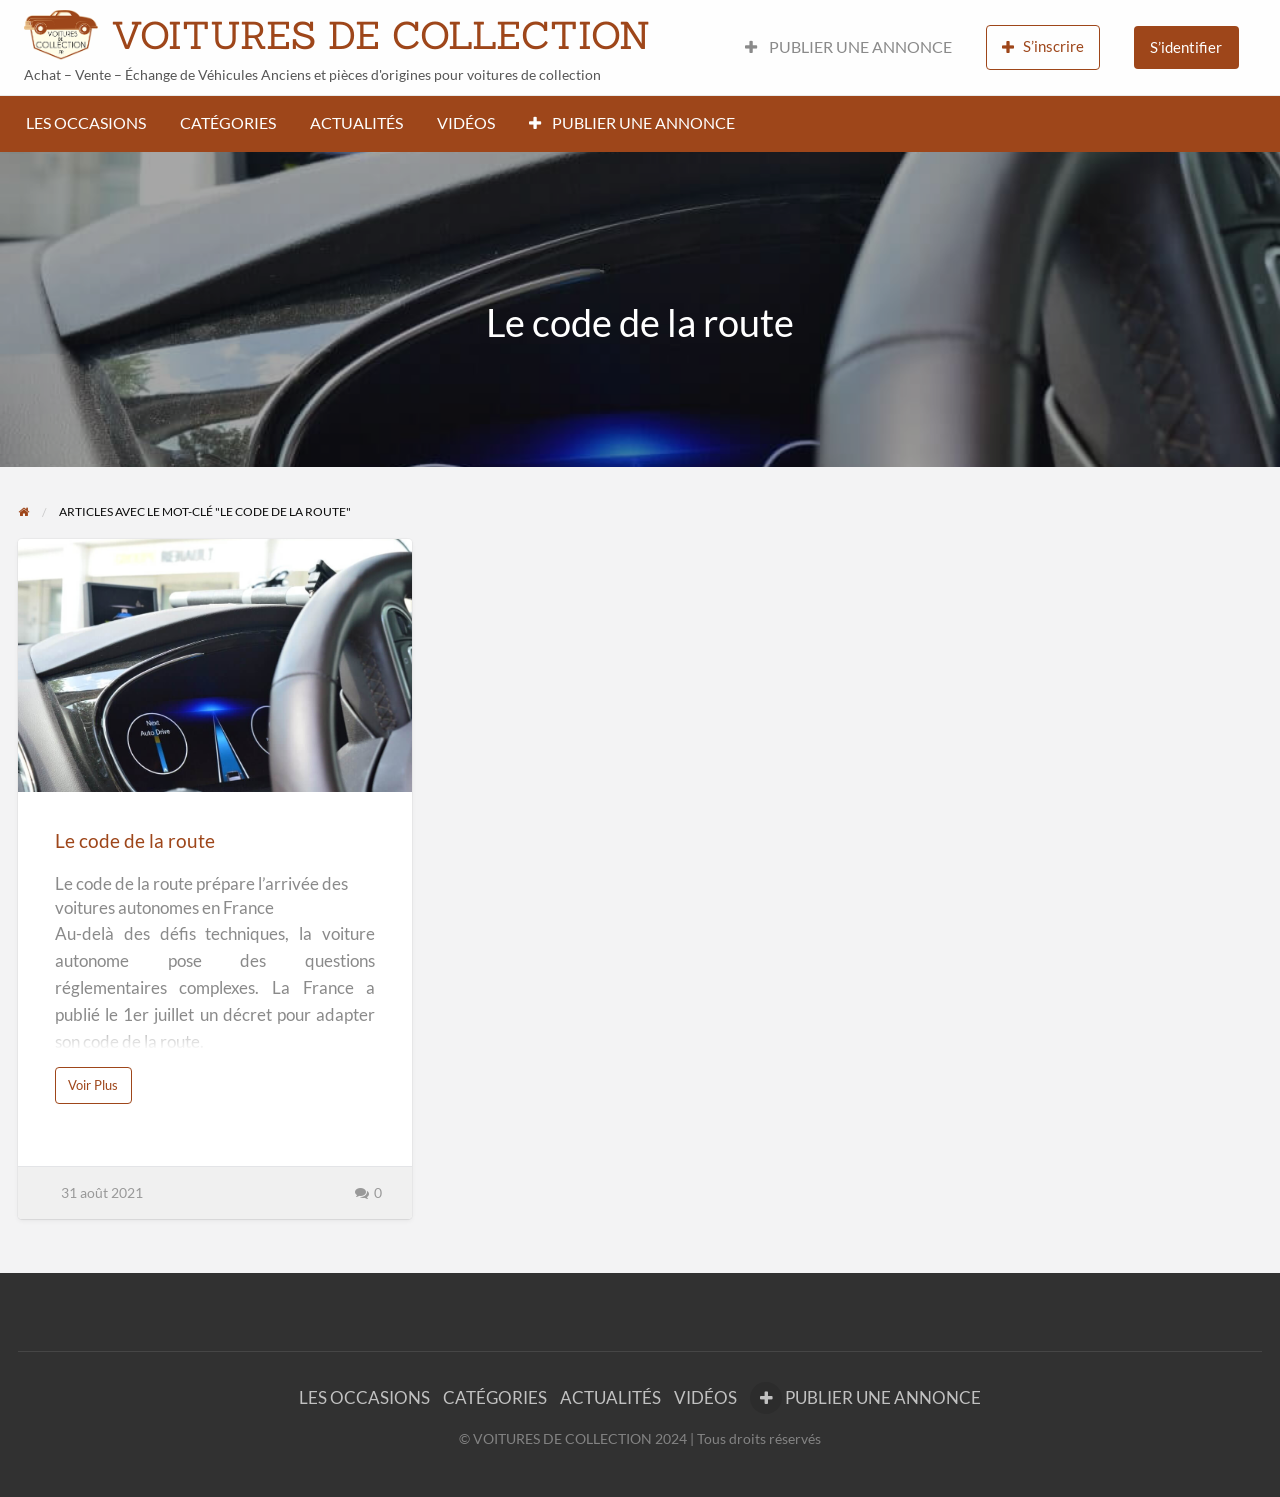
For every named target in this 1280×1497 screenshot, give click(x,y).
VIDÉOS (466, 123)
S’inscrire (1043, 46)
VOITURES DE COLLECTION (380, 35)
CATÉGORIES (228, 123)
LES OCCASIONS (86, 123)
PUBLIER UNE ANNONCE (848, 47)
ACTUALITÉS (356, 123)
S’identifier (1186, 47)
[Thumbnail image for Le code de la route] (214, 665)
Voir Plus (96, 1090)
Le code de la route (135, 840)
